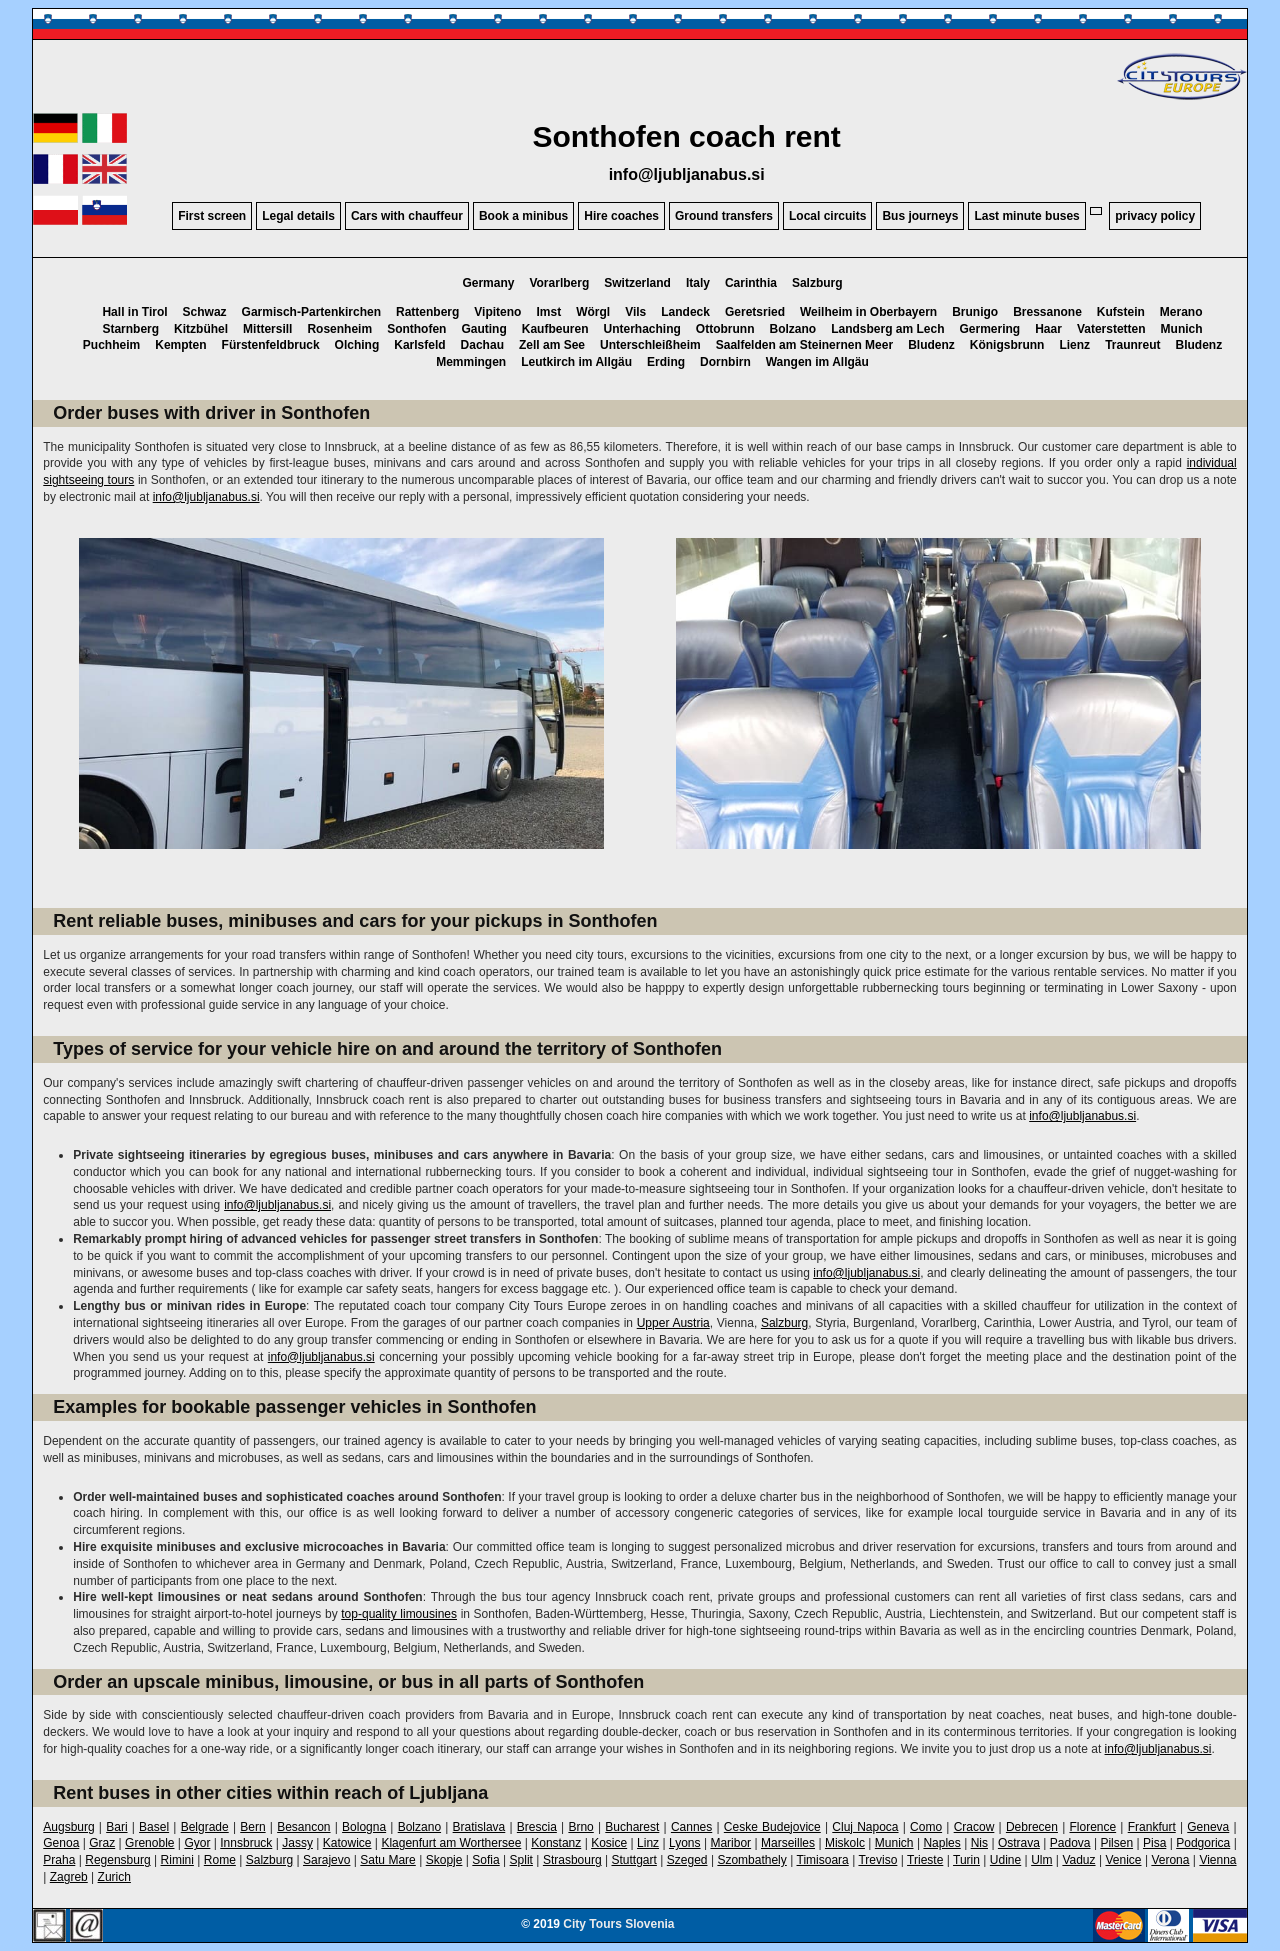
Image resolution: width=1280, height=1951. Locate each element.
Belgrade (205, 1827)
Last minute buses (1026, 216)
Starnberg (130, 329)
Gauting (483, 329)
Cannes (691, 1827)
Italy (698, 283)
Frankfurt (1152, 1827)
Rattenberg (427, 312)
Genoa (61, 1843)
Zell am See (552, 345)
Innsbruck (246, 1843)
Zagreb (69, 1877)
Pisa (1154, 1843)
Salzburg (817, 283)
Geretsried (755, 312)
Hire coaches (621, 216)
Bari (116, 1827)
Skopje (444, 1860)
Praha (59, 1860)
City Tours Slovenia (618, 1924)
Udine (1005, 1860)
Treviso (877, 1860)
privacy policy (1155, 216)
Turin (966, 1860)
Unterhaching (641, 329)
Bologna (364, 1827)
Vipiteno (497, 312)
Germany (488, 283)
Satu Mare (387, 1860)
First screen (212, 216)
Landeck (685, 312)
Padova (1070, 1843)
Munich (1182, 329)
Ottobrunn (725, 329)
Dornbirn (725, 362)
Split (521, 1860)
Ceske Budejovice (772, 1827)
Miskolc (845, 1843)
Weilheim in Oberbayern (868, 312)
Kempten (180, 345)
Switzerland (637, 283)
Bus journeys (920, 216)
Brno (580, 1827)
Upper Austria (673, 1323)
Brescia (537, 1827)
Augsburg (68, 1827)
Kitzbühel (201, 329)
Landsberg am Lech (887, 329)
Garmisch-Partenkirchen (311, 312)
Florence (1092, 1827)
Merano (1181, 312)
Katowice (347, 1843)
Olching (357, 345)
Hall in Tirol (134, 312)
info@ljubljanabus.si (687, 174)
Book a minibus (523, 216)
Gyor (197, 1843)
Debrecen (1032, 1827)
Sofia (485, 1860)
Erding (666, 362)
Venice (1123, 1860)
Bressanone (1047, 312)
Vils (635, 312)
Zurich (114, 1877)
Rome (220, 1860)
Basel (154, 1827)
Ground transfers (724, 216)
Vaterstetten (1111, 329)
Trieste (925, 1860)
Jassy (297, 1843)
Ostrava (1019, 1843)
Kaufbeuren (555, 329)
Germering (990, 329)
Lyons (685, 1843)
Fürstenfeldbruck (271, 345)
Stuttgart (634, 1860)
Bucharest (632, 1827)
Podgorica (1203, 1843)
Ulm (1041, 1860)
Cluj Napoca (865, 1827)
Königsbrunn (1007, 345)
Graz (102, 1843)
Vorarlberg (559, 283)
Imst (548, 312)
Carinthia (751, 283)
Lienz (1074, 345)
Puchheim (111, 345)
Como (926, 1827)
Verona (1170, 1860)
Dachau (482, 345)
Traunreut (1132, 345)
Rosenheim (339, 329)
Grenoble (149, 1843)
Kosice (609, 1843)
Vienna (1217, 1860)
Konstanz (556, 1843)
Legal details (298, 216)
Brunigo (975, 312)
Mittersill (267, 329)
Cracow (974, 1827)
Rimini (177, 1860)
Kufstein (1121, 312)
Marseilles (788, 1843)
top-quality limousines (399, 1614)
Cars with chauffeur (407, 216)
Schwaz (205, 312)
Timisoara (823, 1860)
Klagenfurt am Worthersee (451, 1843)
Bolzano (792, 329)
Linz (648, 1843)
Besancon (303, 1827)
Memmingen (471, 362)
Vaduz (1078, 1860)
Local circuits (827, 216)
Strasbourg (572, 1860)
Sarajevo (326, 1860)
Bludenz (931, 345)
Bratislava (479, 1827)
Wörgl (593, 312)
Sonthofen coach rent (686, 136)
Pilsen (1116, 1843)
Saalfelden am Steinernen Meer (804, 345)
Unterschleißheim (650, 345)
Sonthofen (416, 329)
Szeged (687, 1860)
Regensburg (117, 1860)
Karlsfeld (419, 345)
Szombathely (751, 1860)
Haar (1048, 329)
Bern (252, 1827)
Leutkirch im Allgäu (576, 362)
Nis (979, 1843)
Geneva (1208, 1827)
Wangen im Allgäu (817, 362)
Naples (941, 1843)
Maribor (730, 1843)
